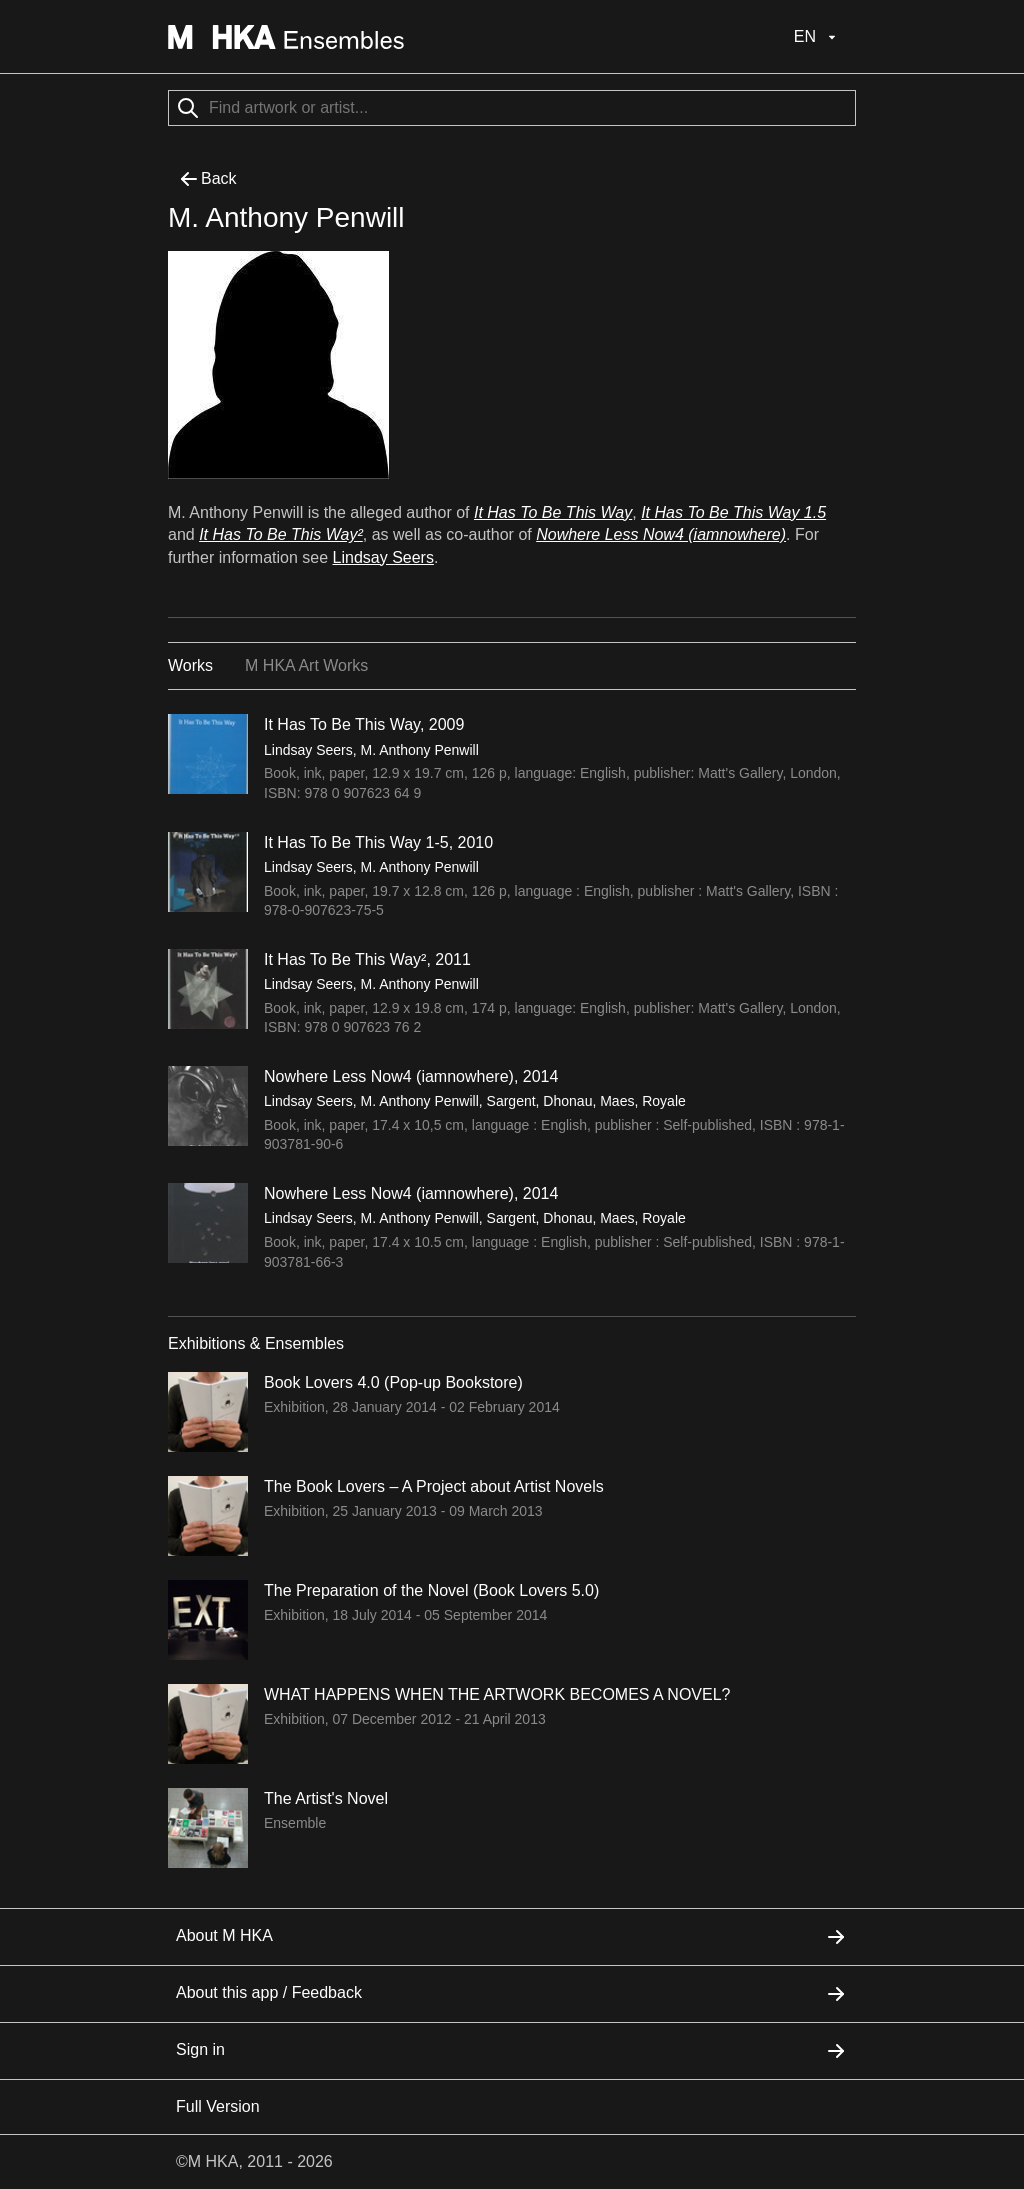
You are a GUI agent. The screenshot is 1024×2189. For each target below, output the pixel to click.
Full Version (218, 2106)
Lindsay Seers (383, 557)
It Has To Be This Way (553, 512)
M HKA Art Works (306, 665)
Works (190, 665)
